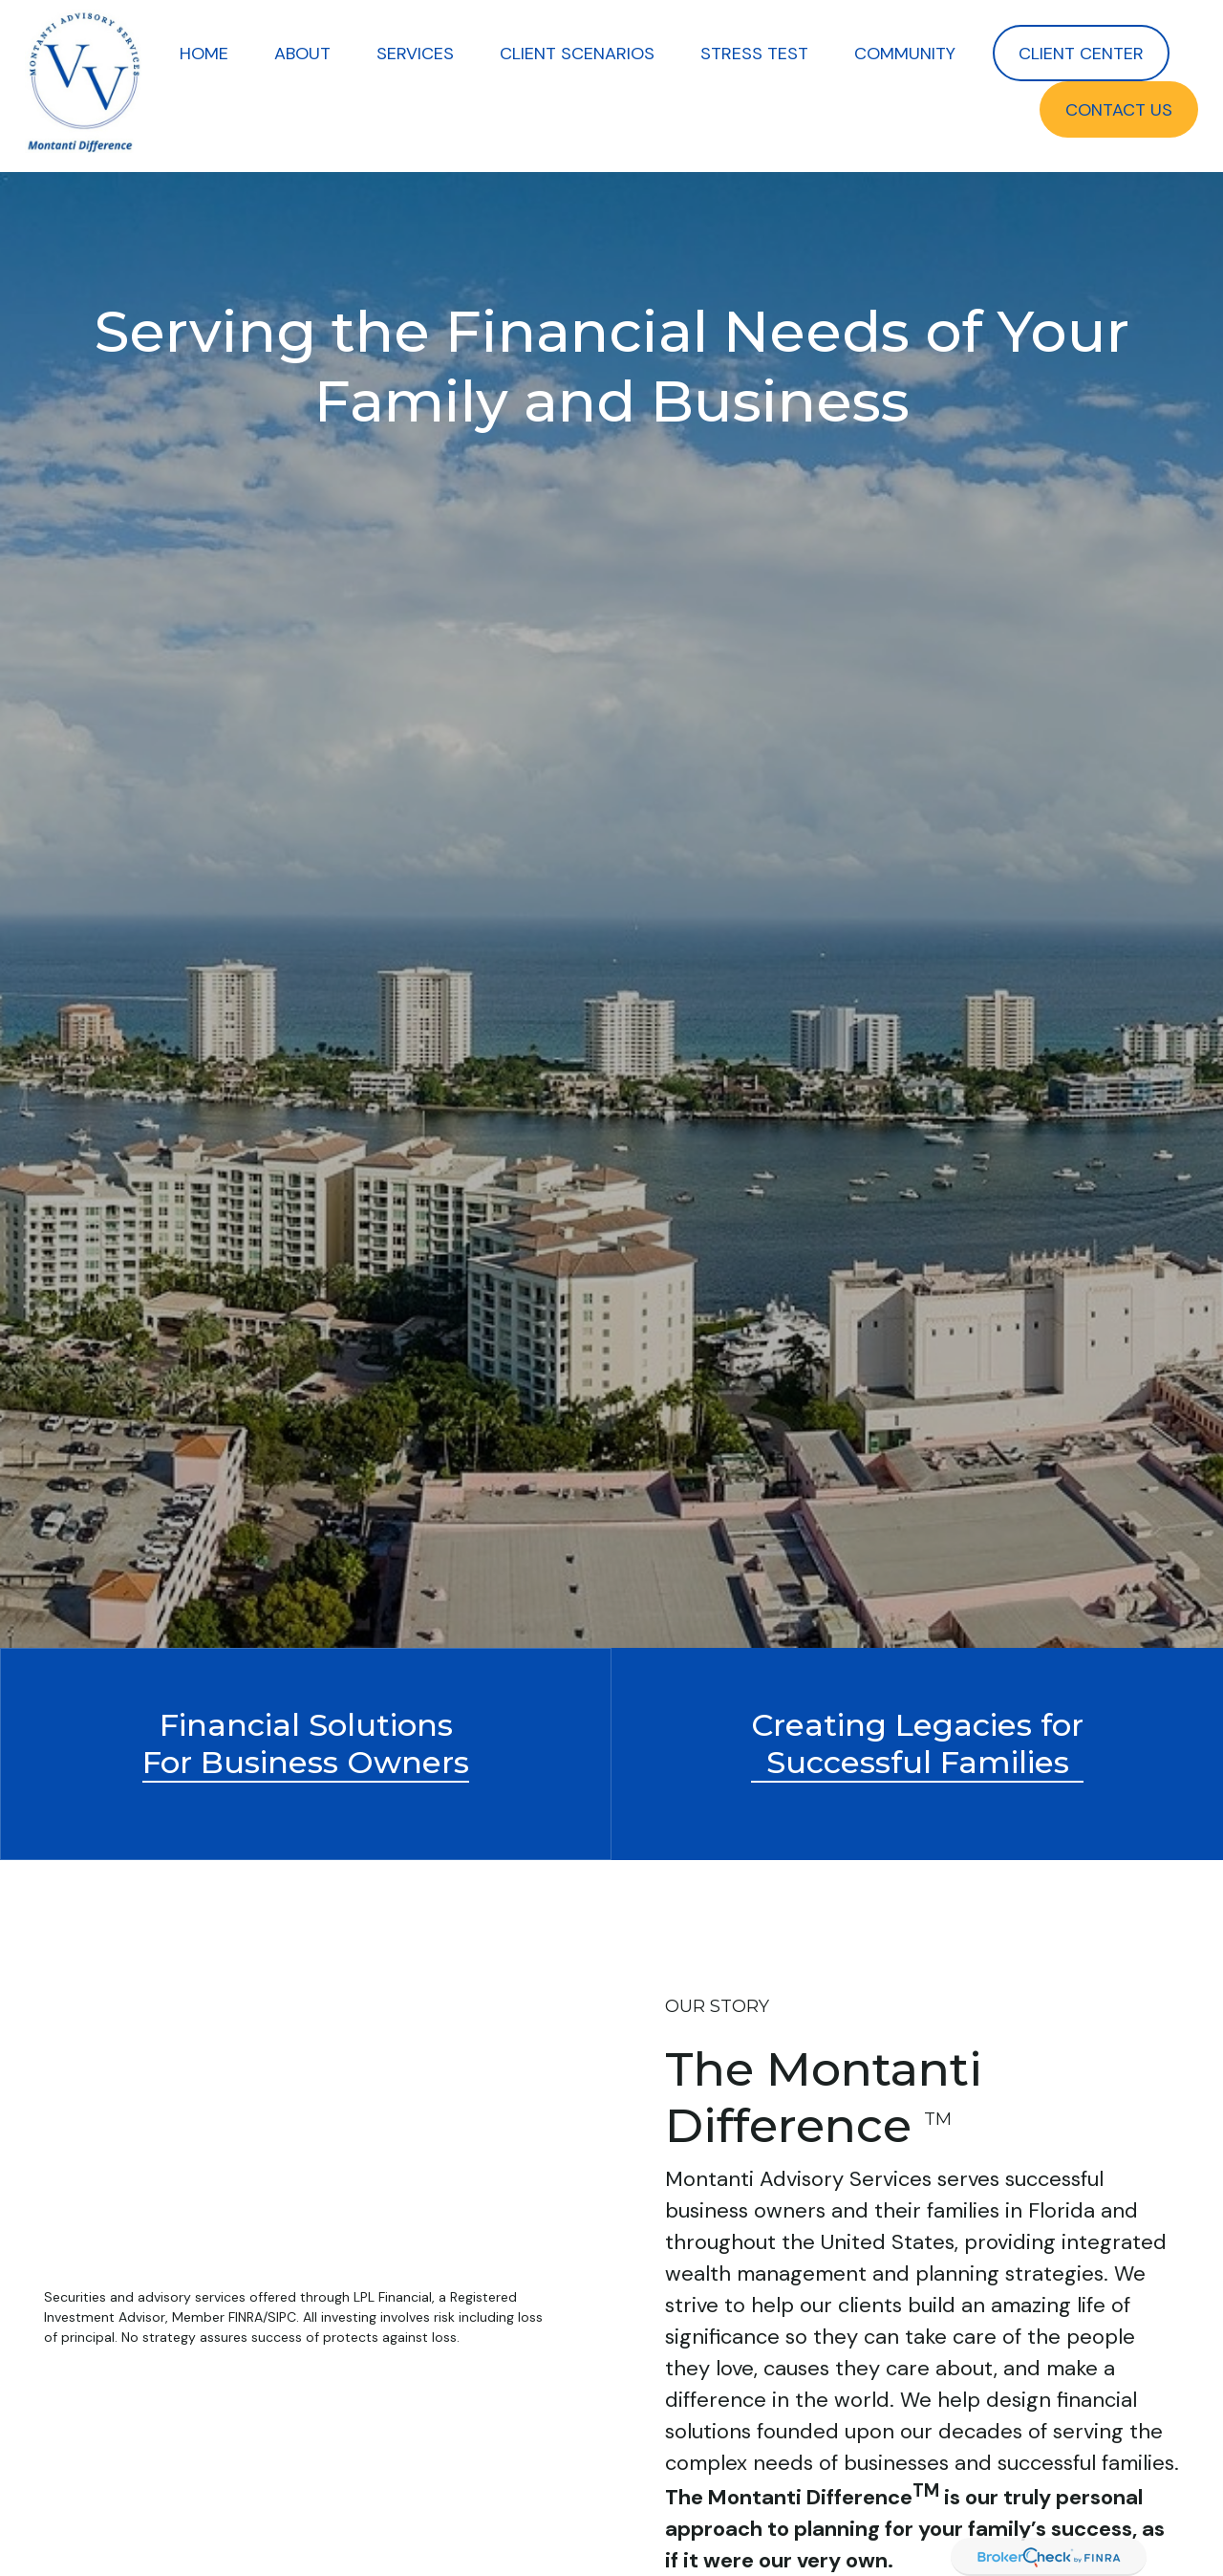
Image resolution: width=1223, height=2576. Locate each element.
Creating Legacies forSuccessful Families (917, 1743)
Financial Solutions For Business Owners (305, 1743)
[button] (204, 53)
